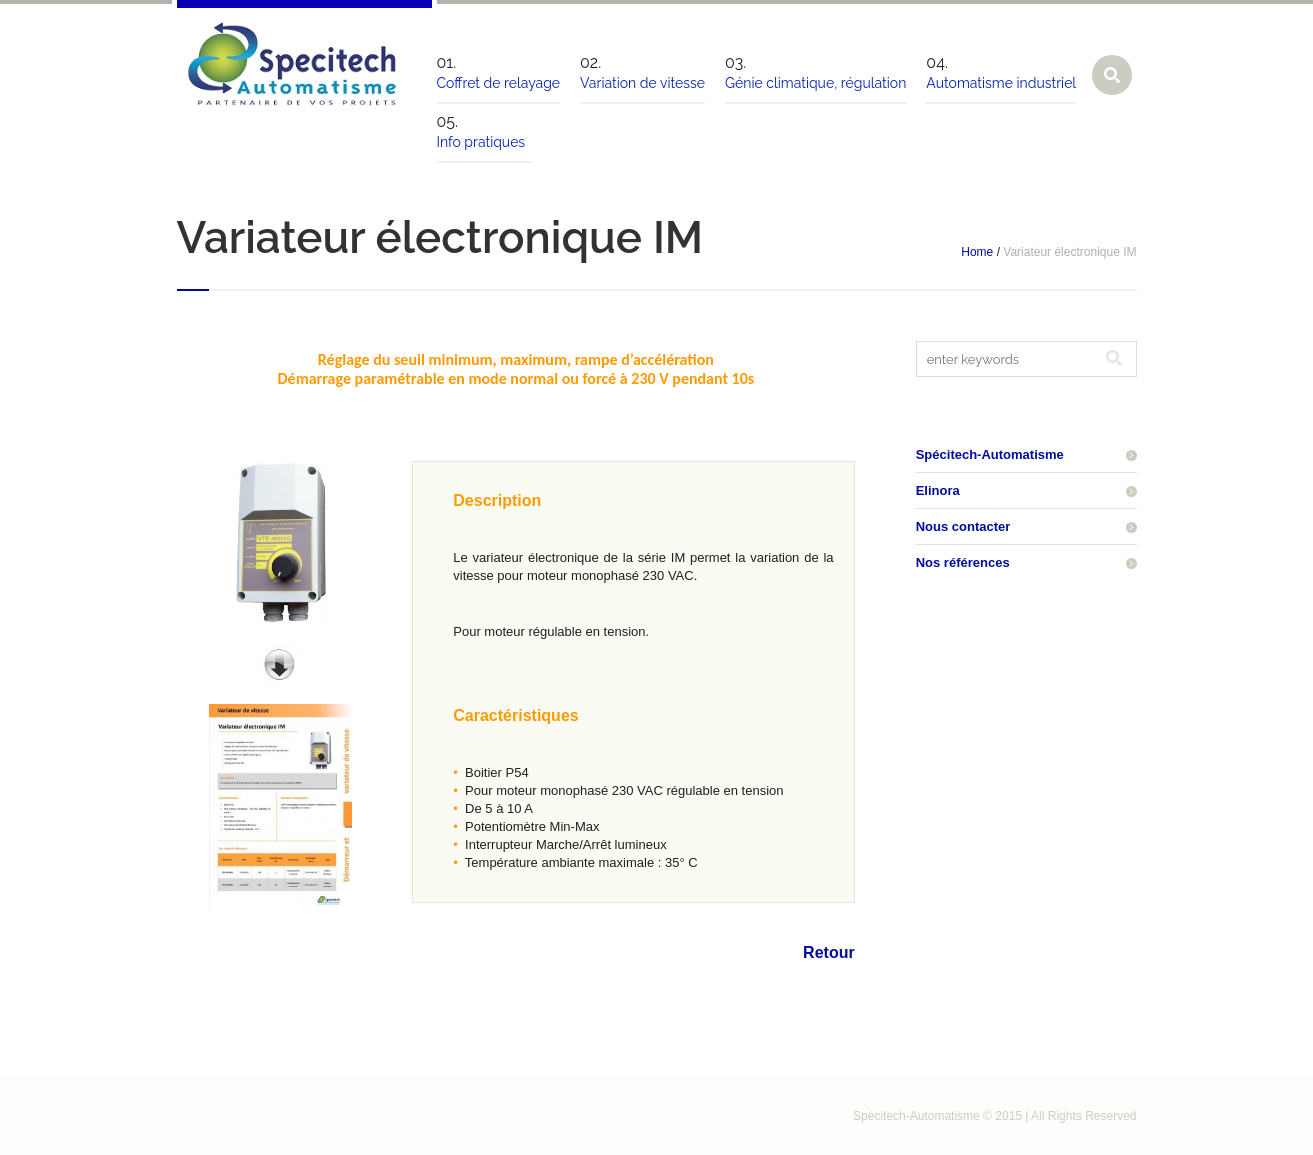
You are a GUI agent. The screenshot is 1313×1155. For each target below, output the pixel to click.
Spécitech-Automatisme (990, 454)
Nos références (963, 562)
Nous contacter (963, 526)
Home (977, 252)
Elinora (938, 490)
